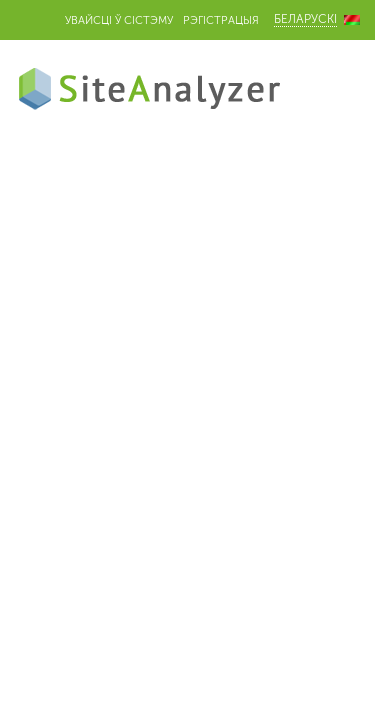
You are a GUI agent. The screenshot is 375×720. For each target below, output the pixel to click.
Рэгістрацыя (221, 20)
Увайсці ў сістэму (119, 20)
